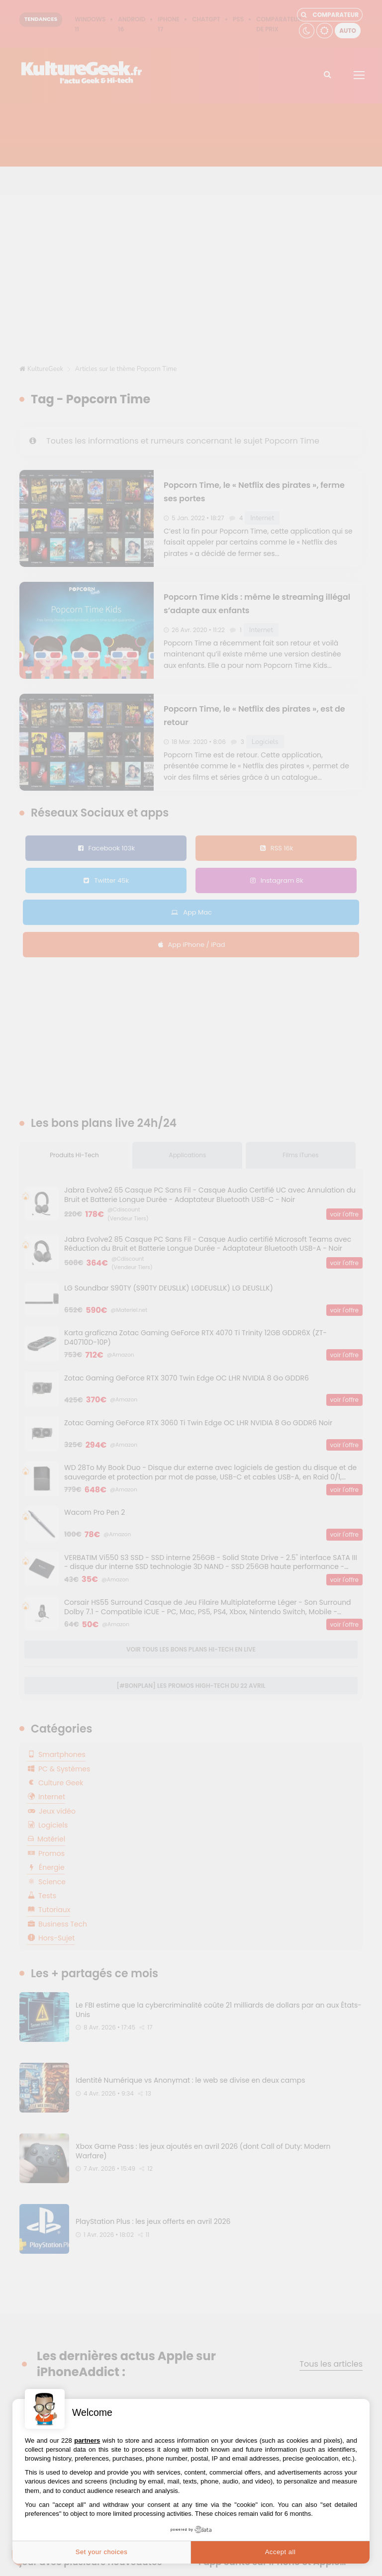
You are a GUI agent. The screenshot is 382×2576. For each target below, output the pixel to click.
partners (87, 2440)
